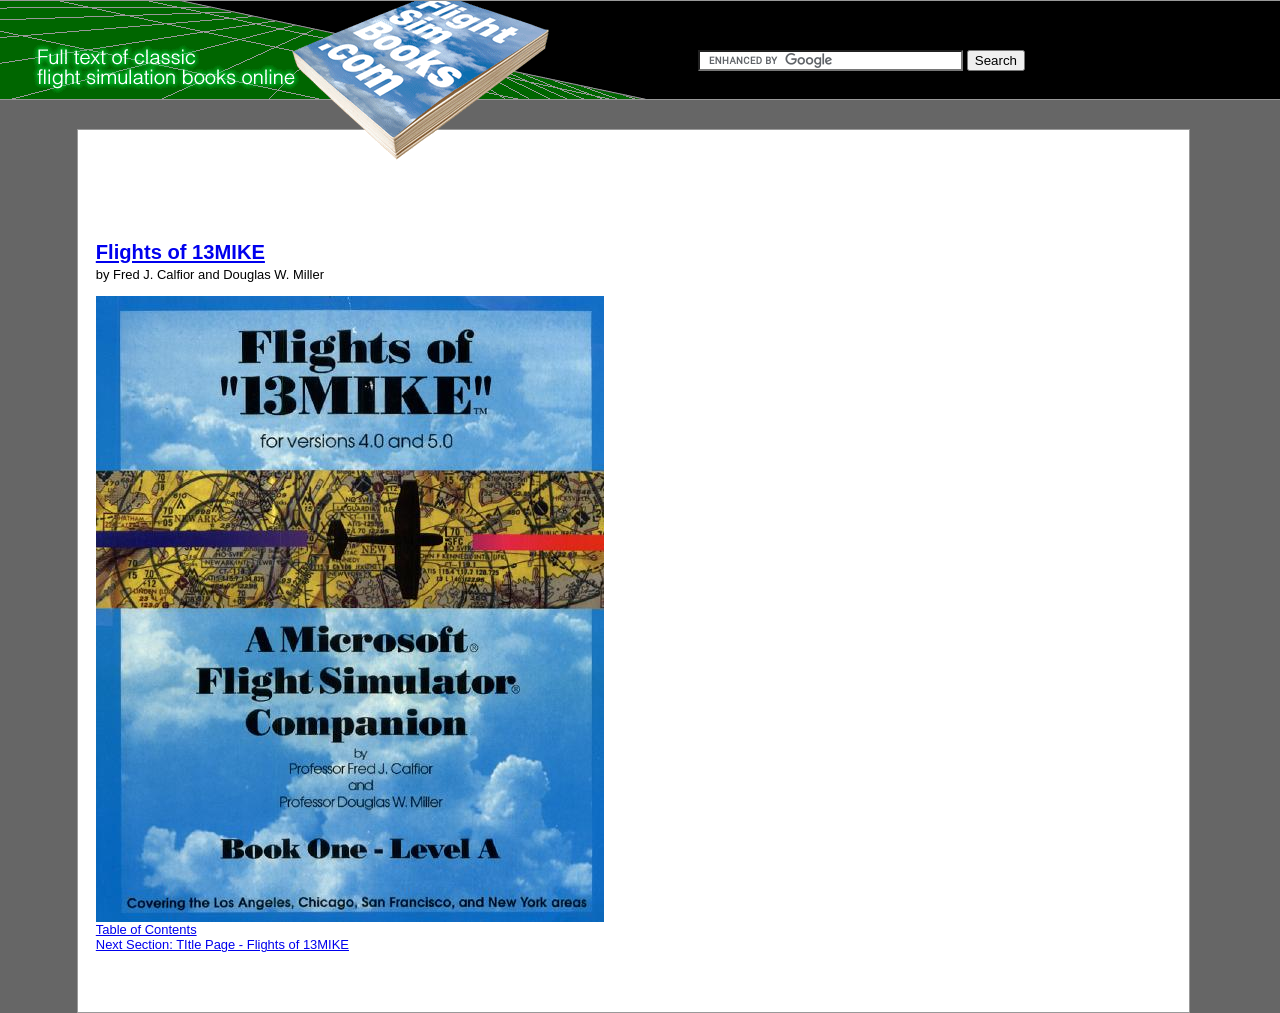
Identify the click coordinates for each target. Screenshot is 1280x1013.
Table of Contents (146, 929)
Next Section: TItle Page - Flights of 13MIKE (222, 944)
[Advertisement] (460, 193)
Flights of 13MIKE (180, 252)
